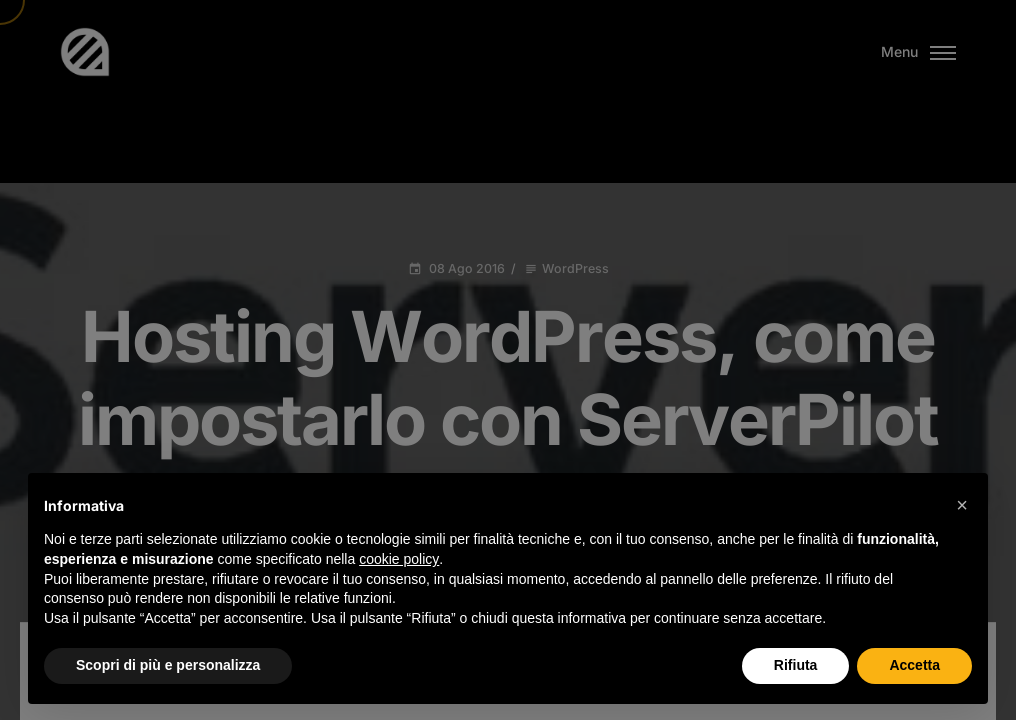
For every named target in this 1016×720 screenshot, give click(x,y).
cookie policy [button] (399, 559)
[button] (962, 505)
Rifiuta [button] (796, 665)
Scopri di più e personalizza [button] (168, 665)
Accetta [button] (914, 665)
